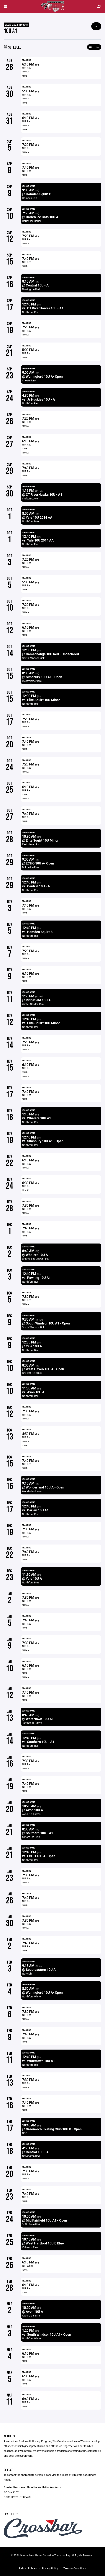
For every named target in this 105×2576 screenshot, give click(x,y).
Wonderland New (32, 1491)
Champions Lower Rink (35, 1258)
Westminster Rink (32, 681)
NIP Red (26, 67)
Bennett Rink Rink (32, 1373)
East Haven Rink (31, 844)
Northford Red (30, 312)
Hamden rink (29, 198)
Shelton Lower (30, 498)
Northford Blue (30, 521)
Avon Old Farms (31, 1814)
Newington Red (31, 289)
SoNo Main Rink (31, 2224)
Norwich (27, 1973)
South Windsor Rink (33, 658)
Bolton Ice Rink (30, 867)
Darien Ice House (31, 221)
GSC (24, 2133)
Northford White (31, 1996)
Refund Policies (28, 2568)
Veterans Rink (30, 2247)
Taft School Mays (32, 1723)
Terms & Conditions (74, 2568)
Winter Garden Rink (33, 1004)
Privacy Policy (50, 2568)
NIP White (27, 2265)
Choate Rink (29, 380)
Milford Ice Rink (31, 1837)
